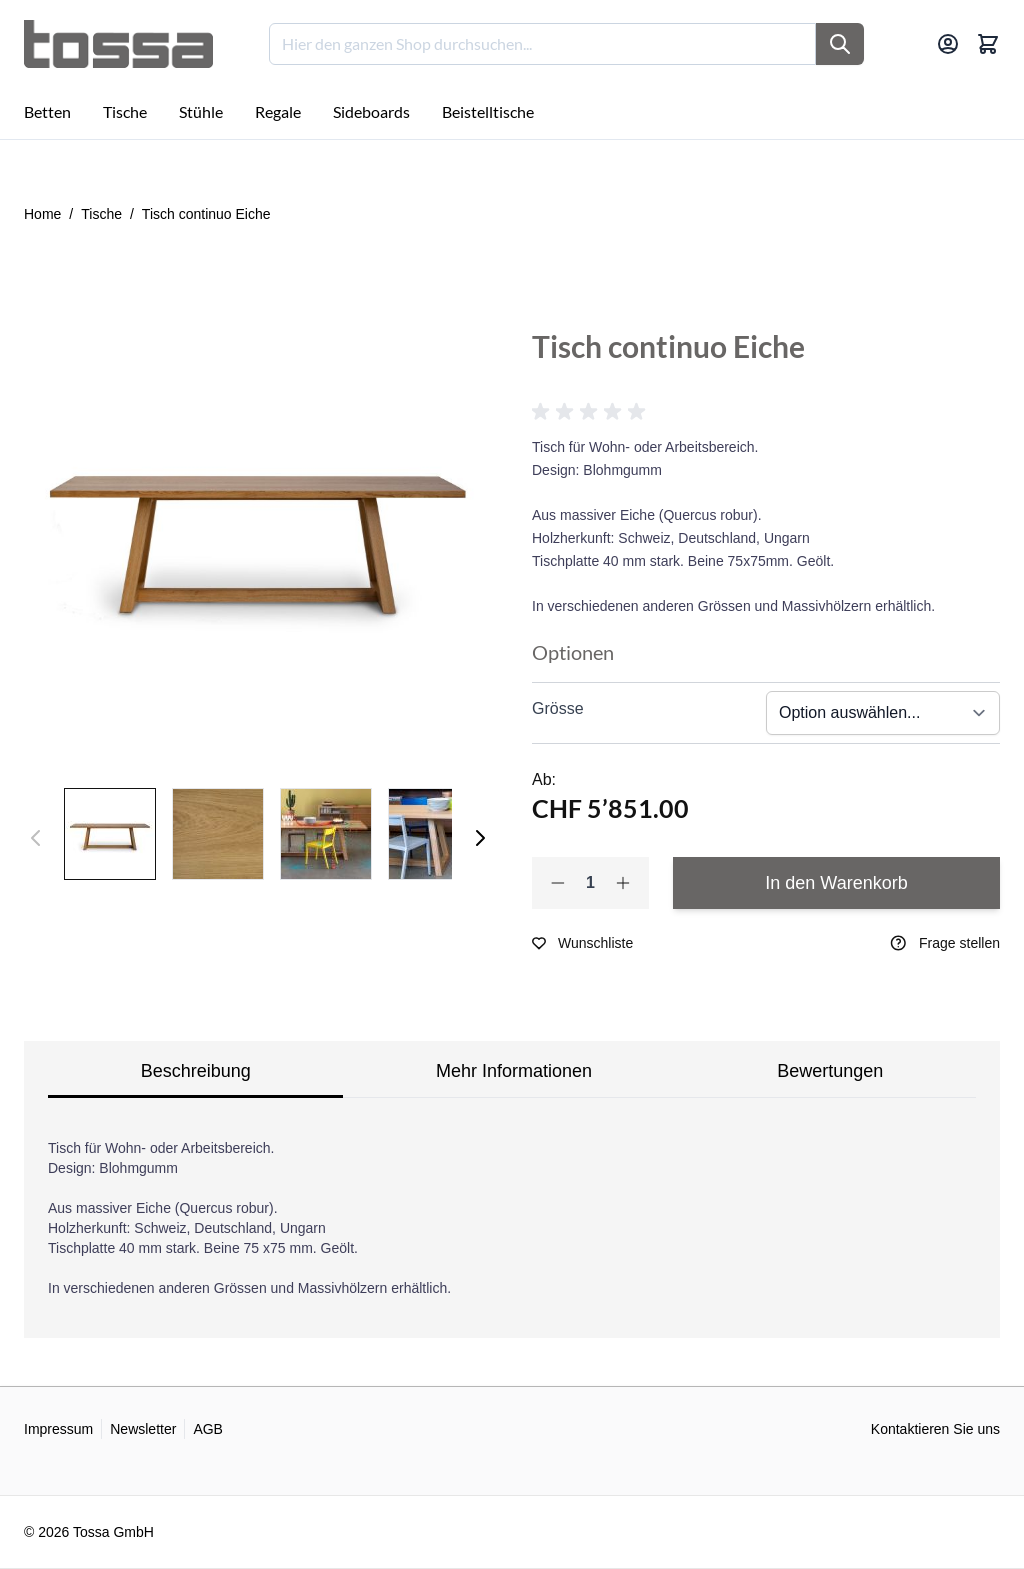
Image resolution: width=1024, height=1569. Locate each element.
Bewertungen (830, 1071)
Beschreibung (196, 1071)
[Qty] (590, 883)
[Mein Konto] (948, 44)
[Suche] (840, 44)
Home (42, 214)
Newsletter (143, 1429)
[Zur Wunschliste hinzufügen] (582, 943)
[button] (592, 412)
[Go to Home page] (118, 44)
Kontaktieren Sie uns (935, 1429)
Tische (101, 214)
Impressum (58, 1429)
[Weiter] (480, 838)
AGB (208, 1429)
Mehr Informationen (514, 1071)
